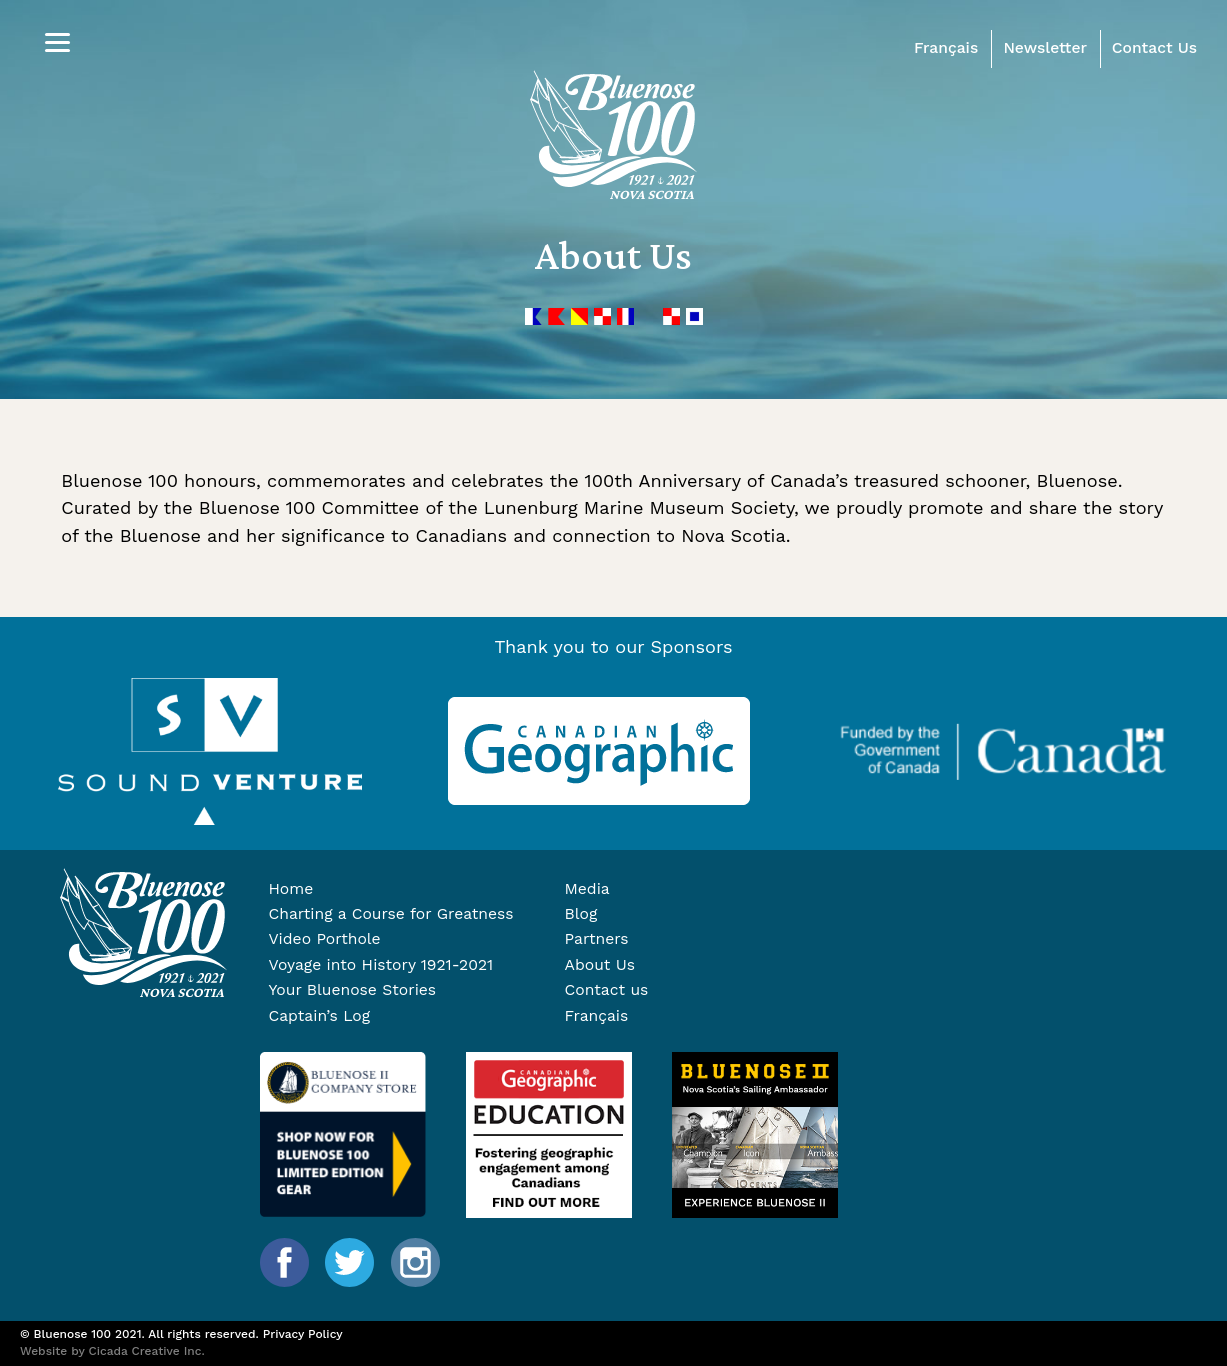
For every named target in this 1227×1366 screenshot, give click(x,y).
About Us (600, 964)
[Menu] (57, 42)
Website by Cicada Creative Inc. (112, 1351)
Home (290, 888)
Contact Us (1154, 47)
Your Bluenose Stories (352, 989)
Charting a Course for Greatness (390, 913)
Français (946, 47)
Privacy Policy (303, 1334)
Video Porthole (324, 938)
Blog (581, 913)
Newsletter (1044, 47)
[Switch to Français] (687, 1016)
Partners (597, 938)
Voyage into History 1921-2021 (380, 964)
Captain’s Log (319, 1015)
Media (587, 888)
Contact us (607, 989)
